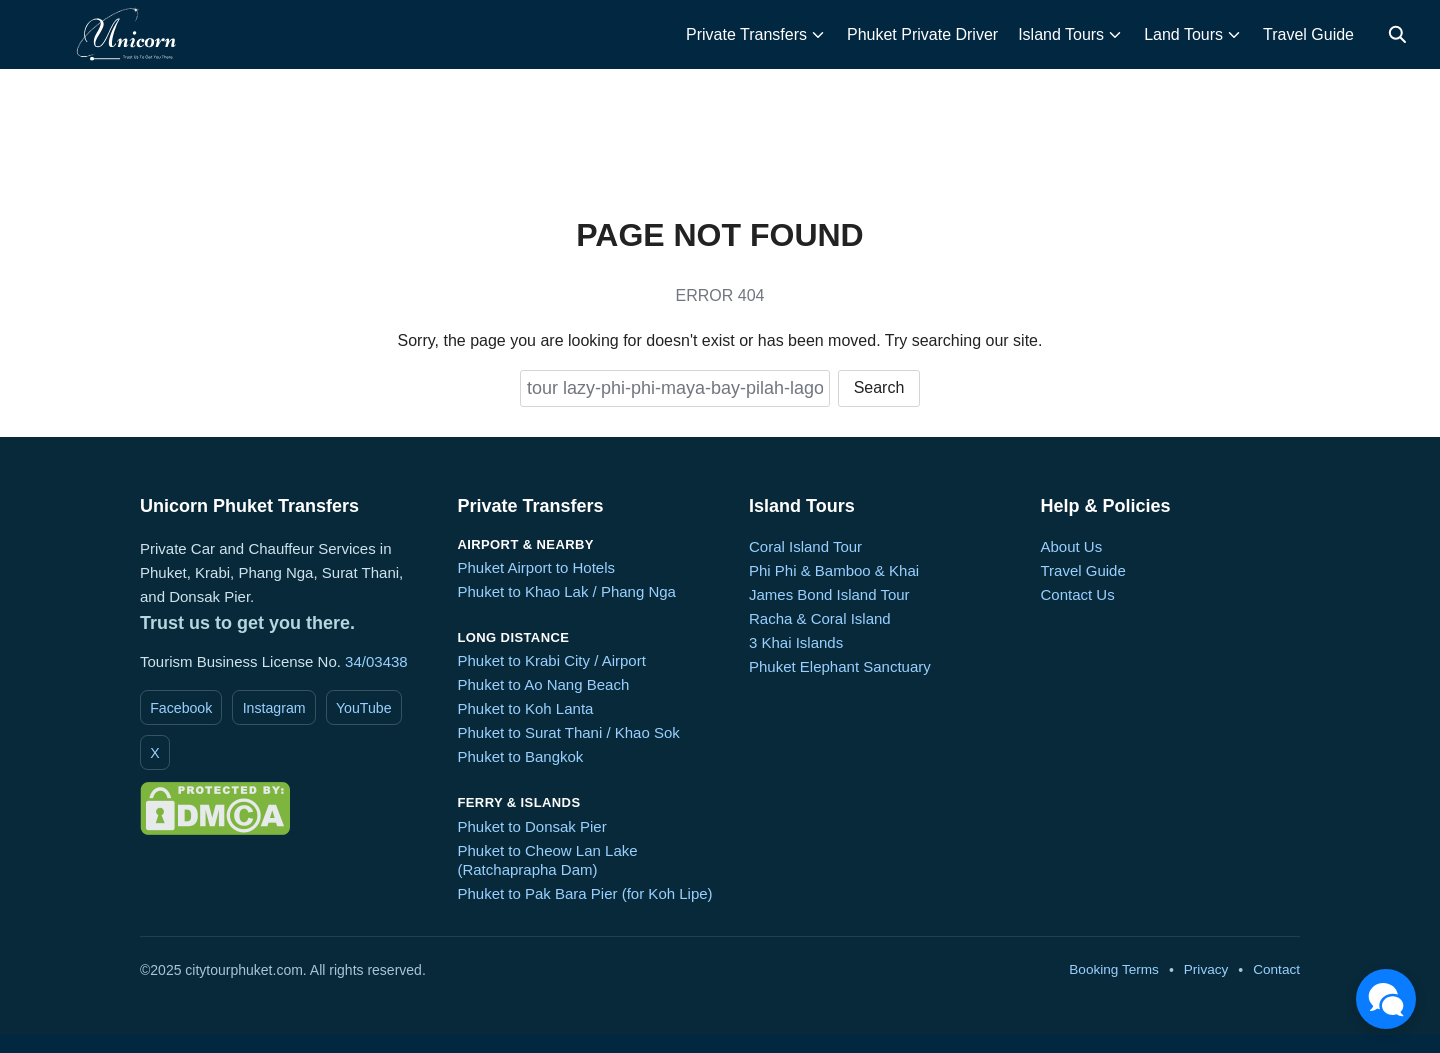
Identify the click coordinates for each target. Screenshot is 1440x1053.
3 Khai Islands (796, 642)
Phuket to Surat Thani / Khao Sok (568, 732)
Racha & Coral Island (820, 618)
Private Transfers (746, 34)
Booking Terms (1110, 970)
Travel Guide (1308, 34)
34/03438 (376, 661)
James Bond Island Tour (829, 594)
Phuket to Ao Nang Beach (543, 684)
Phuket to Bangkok (520, 756)
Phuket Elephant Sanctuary (840, 666)
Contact (1276, 970)
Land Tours (1183, 34)
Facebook (184, 708)
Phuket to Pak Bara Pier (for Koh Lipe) (584, 893)
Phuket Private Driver (922, 34)
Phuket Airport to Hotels (536, 567)
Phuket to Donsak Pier (531, 826)
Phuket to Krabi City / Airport (551, 660)
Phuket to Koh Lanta (525, 708)
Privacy (1204, 970)
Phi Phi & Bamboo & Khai (834, 570)
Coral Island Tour (805, 546)
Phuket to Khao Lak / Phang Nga (566, 591)
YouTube (377, 708)
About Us (1071, 546)
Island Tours (1061, 34)
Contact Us (1077, 594)
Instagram (282, 708)
